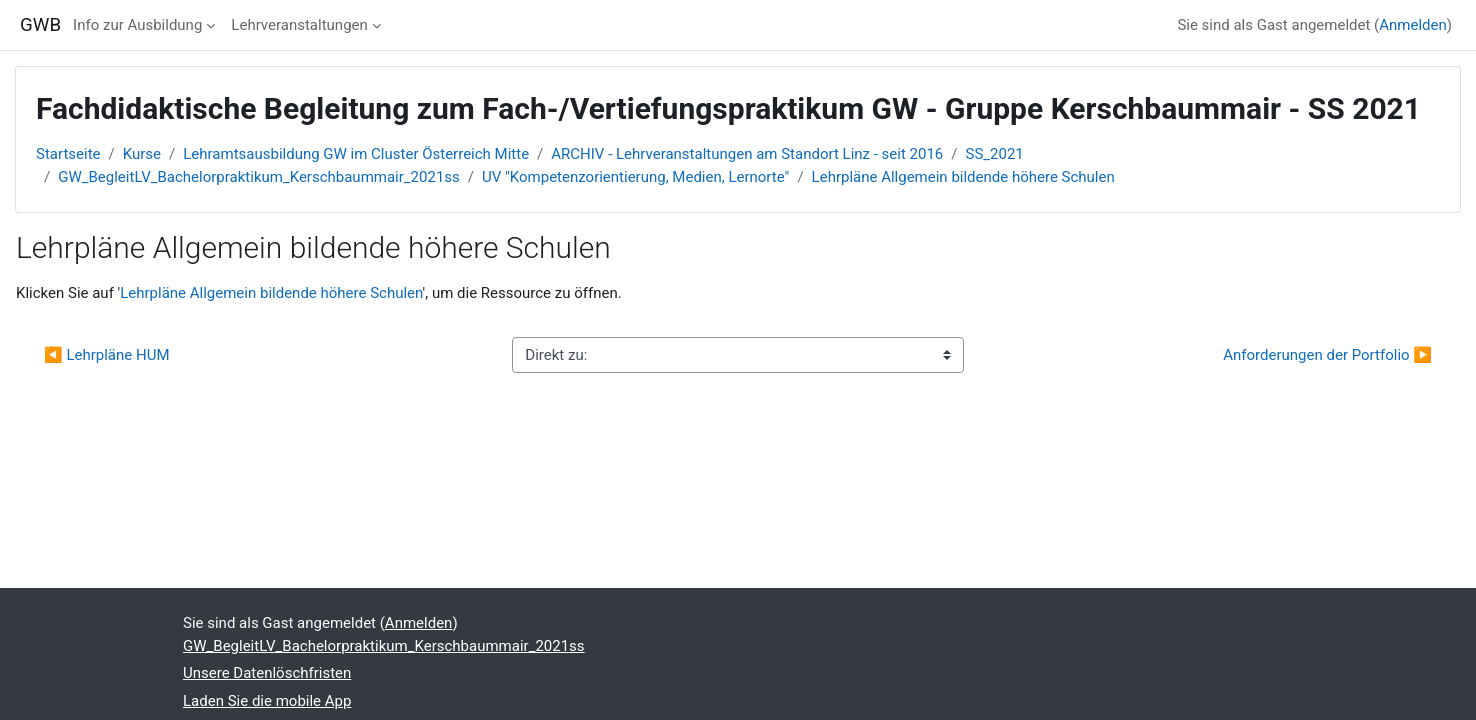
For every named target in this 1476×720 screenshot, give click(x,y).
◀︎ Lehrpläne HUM (107, 355)
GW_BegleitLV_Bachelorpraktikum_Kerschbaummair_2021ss (259, 177)
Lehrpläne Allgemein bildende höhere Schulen (963, 177)
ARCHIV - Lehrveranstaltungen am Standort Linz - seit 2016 (747, 154)
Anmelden (1413, 25)
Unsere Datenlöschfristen (267, 673)
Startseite (68, 154)
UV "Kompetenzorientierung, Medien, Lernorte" (635, 177)
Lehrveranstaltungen (299, 25)
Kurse (142, 154)
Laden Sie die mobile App (267, 701)
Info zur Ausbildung (137, 25)
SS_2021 (995, 154)
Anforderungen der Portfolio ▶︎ (1327, 355)
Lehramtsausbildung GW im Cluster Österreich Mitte (356, 154)
